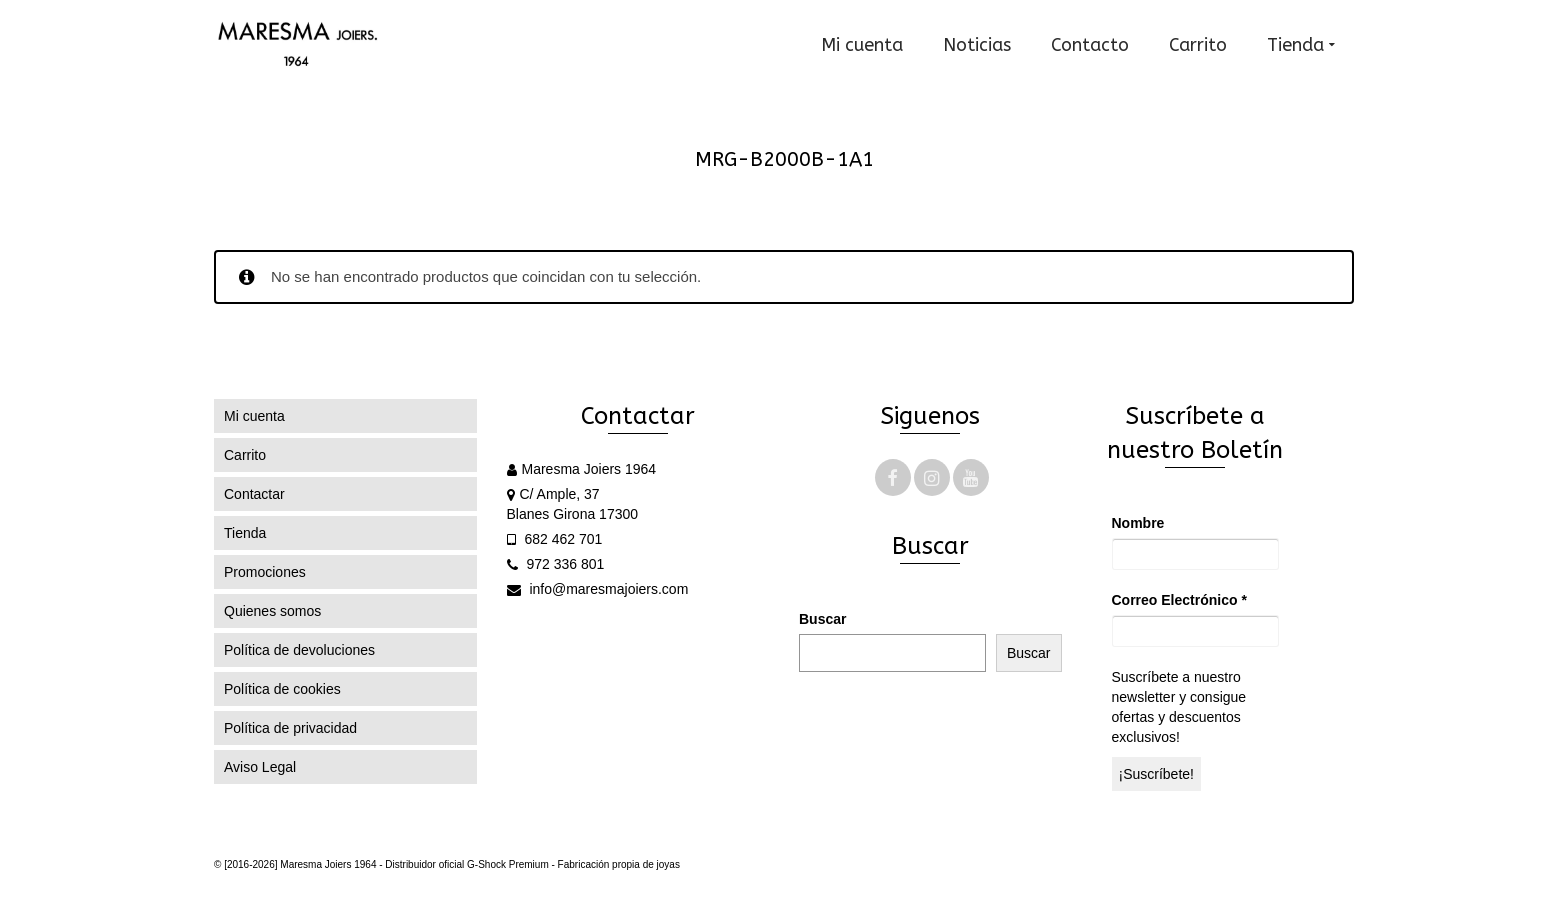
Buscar (822, 619)
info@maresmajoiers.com (598, 589)
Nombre (1138, 523)
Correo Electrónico (1179, 600)
